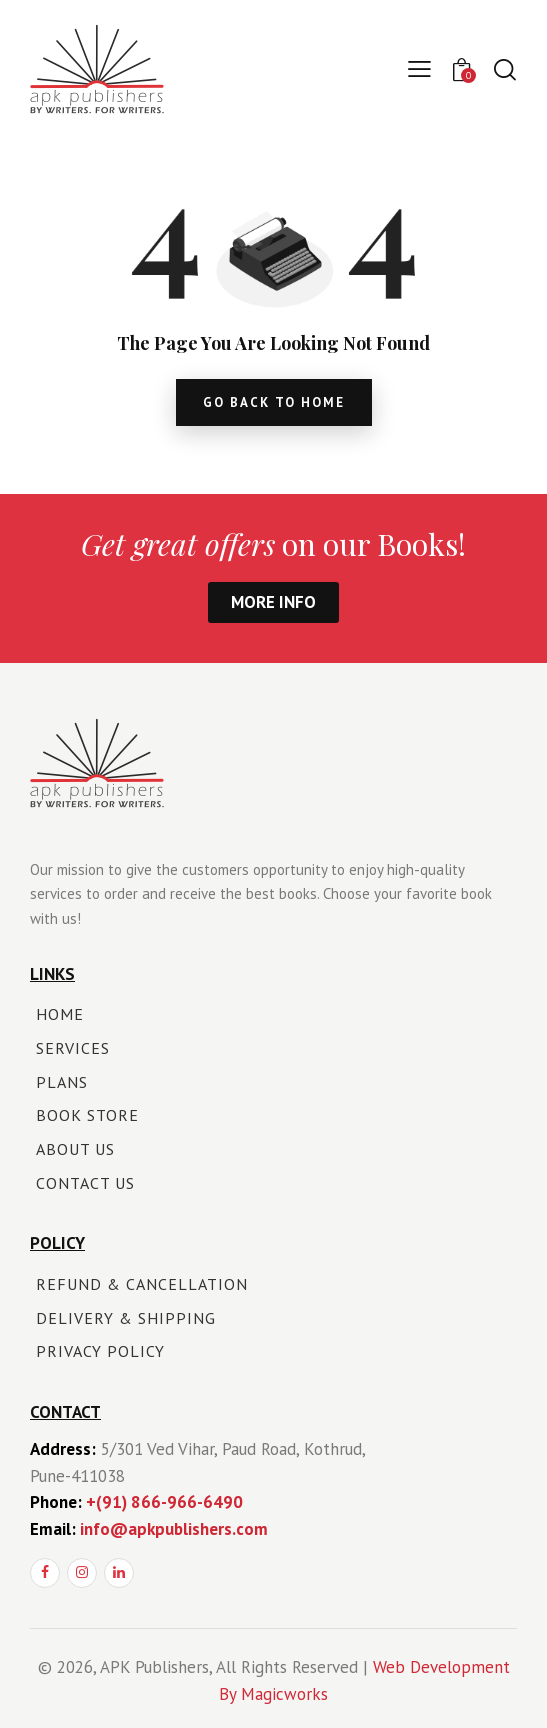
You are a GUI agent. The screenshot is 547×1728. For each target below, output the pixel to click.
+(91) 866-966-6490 (164, 1502)
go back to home (274, 402)
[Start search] (504, 69)
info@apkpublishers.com (174, 1529)
